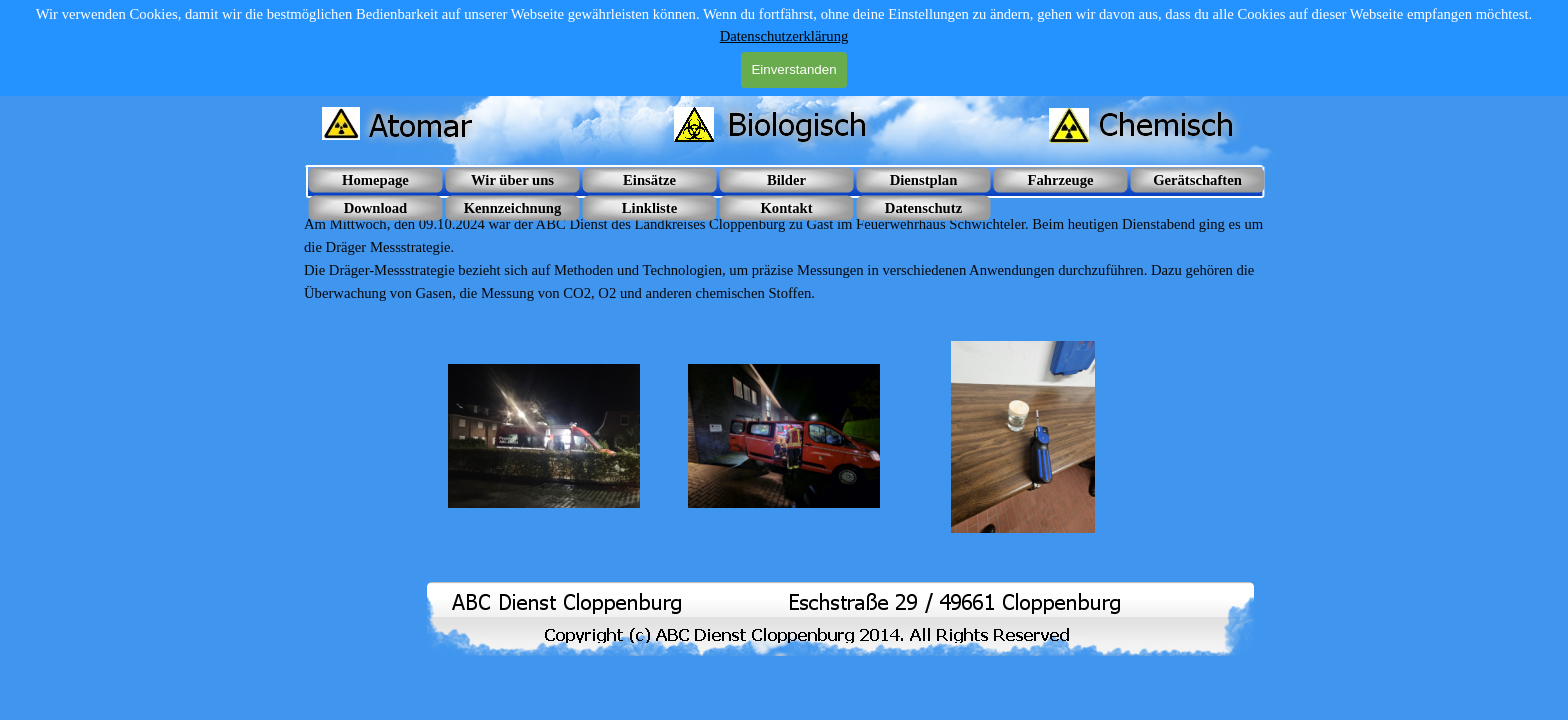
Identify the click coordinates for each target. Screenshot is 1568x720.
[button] (544, 437)
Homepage (375, 180)
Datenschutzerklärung (784, 36)
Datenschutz (923, 208)
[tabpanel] (784, 259)
